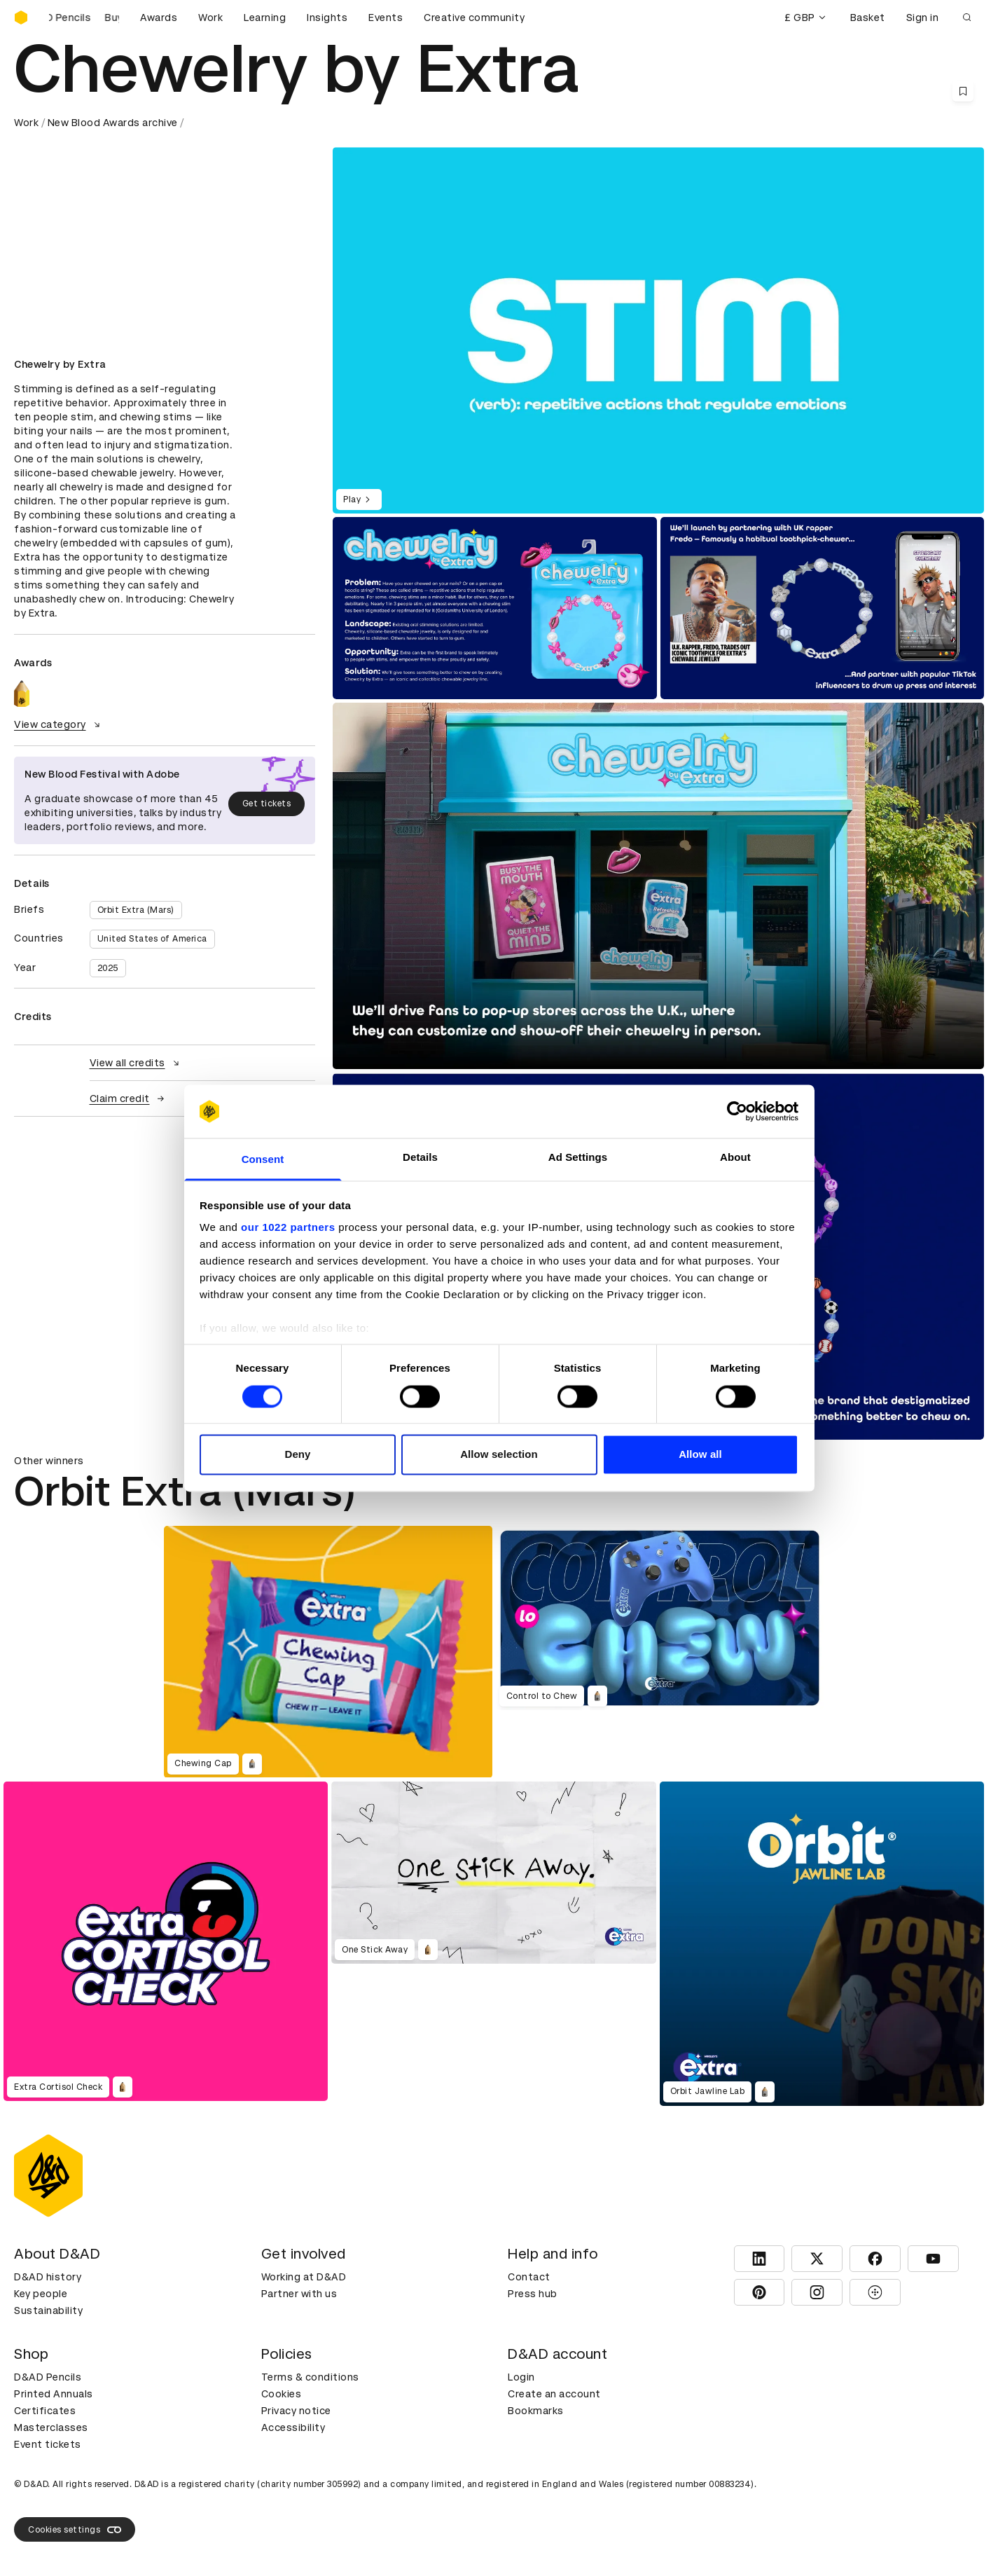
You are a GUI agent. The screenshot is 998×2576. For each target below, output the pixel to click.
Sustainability (48, 2310)
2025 (107, 968)
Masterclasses (51, 2427)
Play (359, 500)
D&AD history (47, 2276)
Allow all (700, 1455)
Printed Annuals (53, 2393)
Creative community (474, 17)
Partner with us (299, 2293)
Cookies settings (74, 2530)
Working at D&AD (304, 2276)
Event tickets (47, 2444)
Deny (297, 1455)
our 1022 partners (288, 1228)
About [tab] (735, 1158)
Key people (40, 2293)
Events (385, 17)
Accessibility (293, 2427)
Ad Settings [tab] (577, 1158)
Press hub (532, 2293)
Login (521, 2377)
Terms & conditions (310, 2377)
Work (210, 17)
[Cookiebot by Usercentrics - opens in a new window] (737, 1111)
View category (59, 724)
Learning (265, 17)
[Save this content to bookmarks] (962, 91)
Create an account (554, 2393)
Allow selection (499, 1455)
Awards (158, 17)
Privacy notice (296, 2410)
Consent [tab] (263, 1160)
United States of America (152, 939)
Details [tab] (420, 1158)
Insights (327, 17)
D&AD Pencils (47, 2377)
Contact (529, 2276)
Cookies (281, 2393)
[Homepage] (21, 18)
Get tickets (266, 803)
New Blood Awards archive (113, 122)
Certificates (45, 2410)
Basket (867, 17)
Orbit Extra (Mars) (135, 910)
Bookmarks (536, 2410)
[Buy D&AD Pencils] (84, 18)
